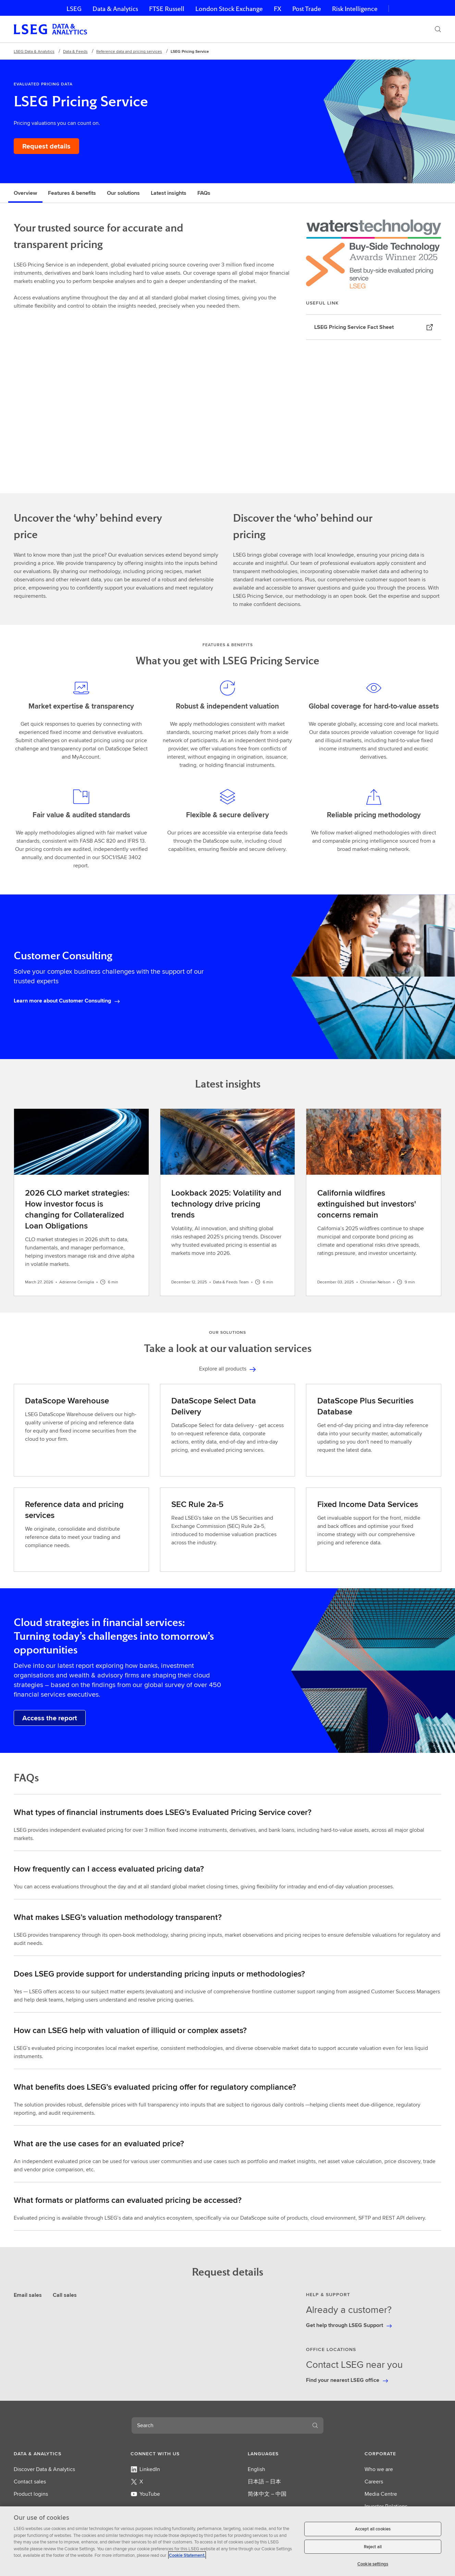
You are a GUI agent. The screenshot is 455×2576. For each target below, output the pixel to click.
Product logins (31, 2494)
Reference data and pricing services (129, 51)
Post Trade (306, 9)
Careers (374, 2481)
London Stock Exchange (229, 9)
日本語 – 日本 (264, 2481)
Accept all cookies (373, 2529)
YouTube (145, 2494)
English (256, 2469)
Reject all (373, 2546)
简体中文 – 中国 (267, 2494)
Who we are (379, 2469)
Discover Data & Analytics (44, 2469)
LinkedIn (145, 2469)
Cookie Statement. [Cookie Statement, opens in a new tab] (187, 2555)
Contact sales (30, 2481)
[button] (52, 2453)
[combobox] (219, 2425)
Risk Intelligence (355, 9)
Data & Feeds (75, 51)
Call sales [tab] (65, 2295)
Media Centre (381, 2494)
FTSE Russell (166, 9)
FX (277, 9)
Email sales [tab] (28, 2295)
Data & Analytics (115, 9)
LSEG (74, 9)
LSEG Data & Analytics (34, 51)
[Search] (438, 29)
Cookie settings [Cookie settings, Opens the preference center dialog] (372, 2564)
